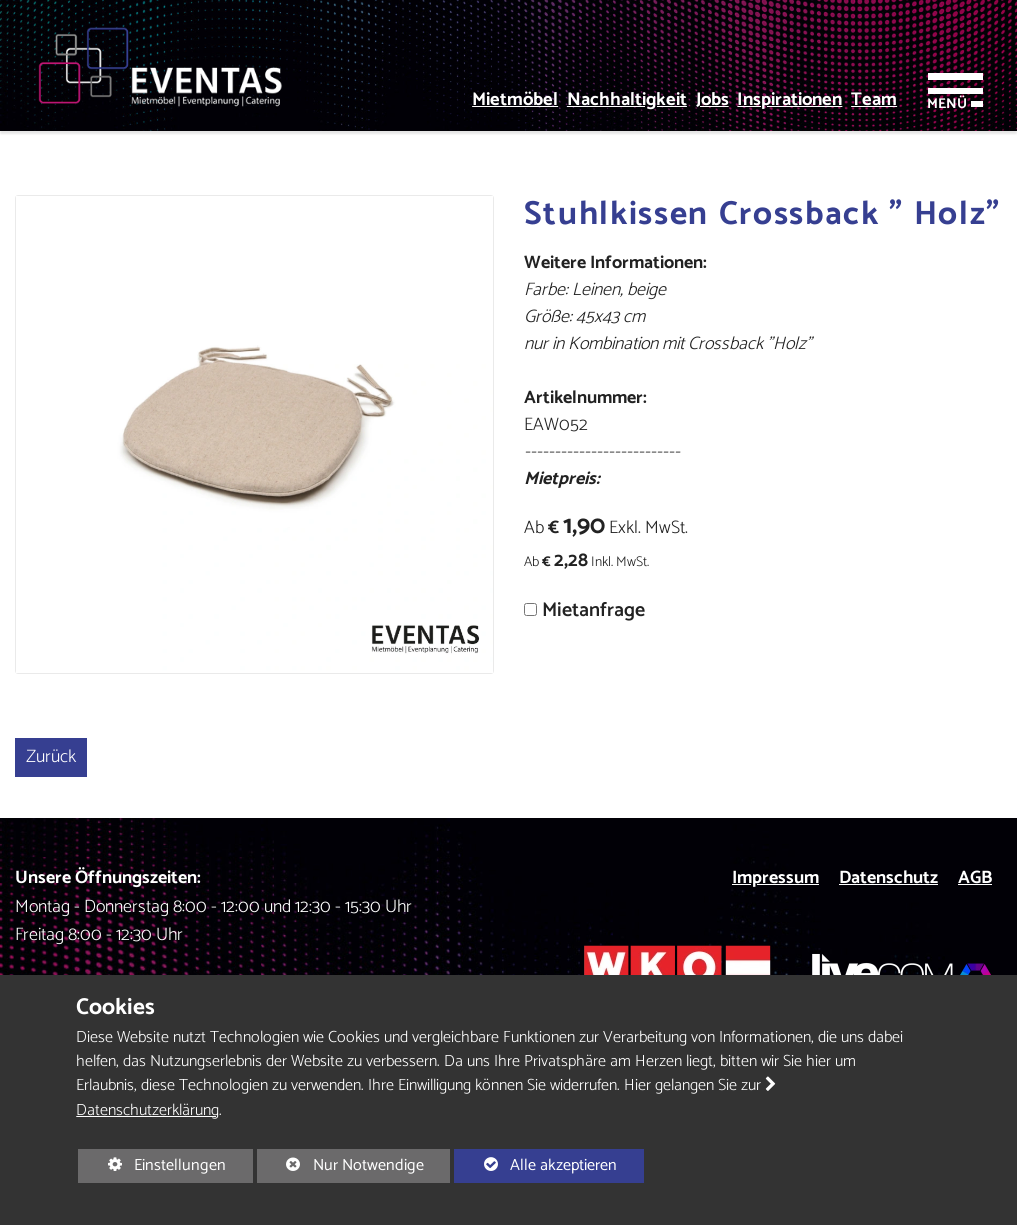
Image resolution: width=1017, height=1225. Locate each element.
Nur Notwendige (340, 1166)
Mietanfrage (593, 610)
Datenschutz (888, 878)
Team (874, 100)
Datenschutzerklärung (147, 1110)
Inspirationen (789, 100)
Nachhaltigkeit (627, 100)
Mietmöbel (515, 100)
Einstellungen (152, 1166)
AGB (975, 878)
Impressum (775, 878)
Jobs (712, 100)
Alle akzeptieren (535, 1165)
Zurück (51, 757)
